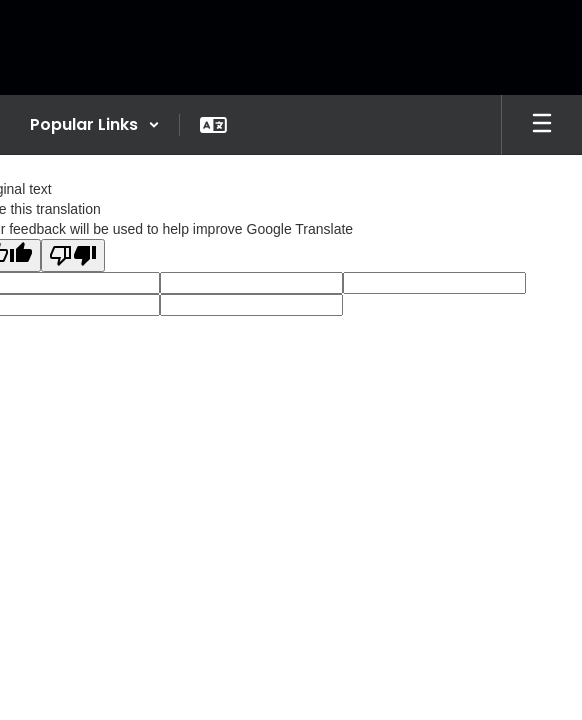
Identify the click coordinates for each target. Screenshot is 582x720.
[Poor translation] (73, 255)
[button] (95, 125)
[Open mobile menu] (542, 125)
